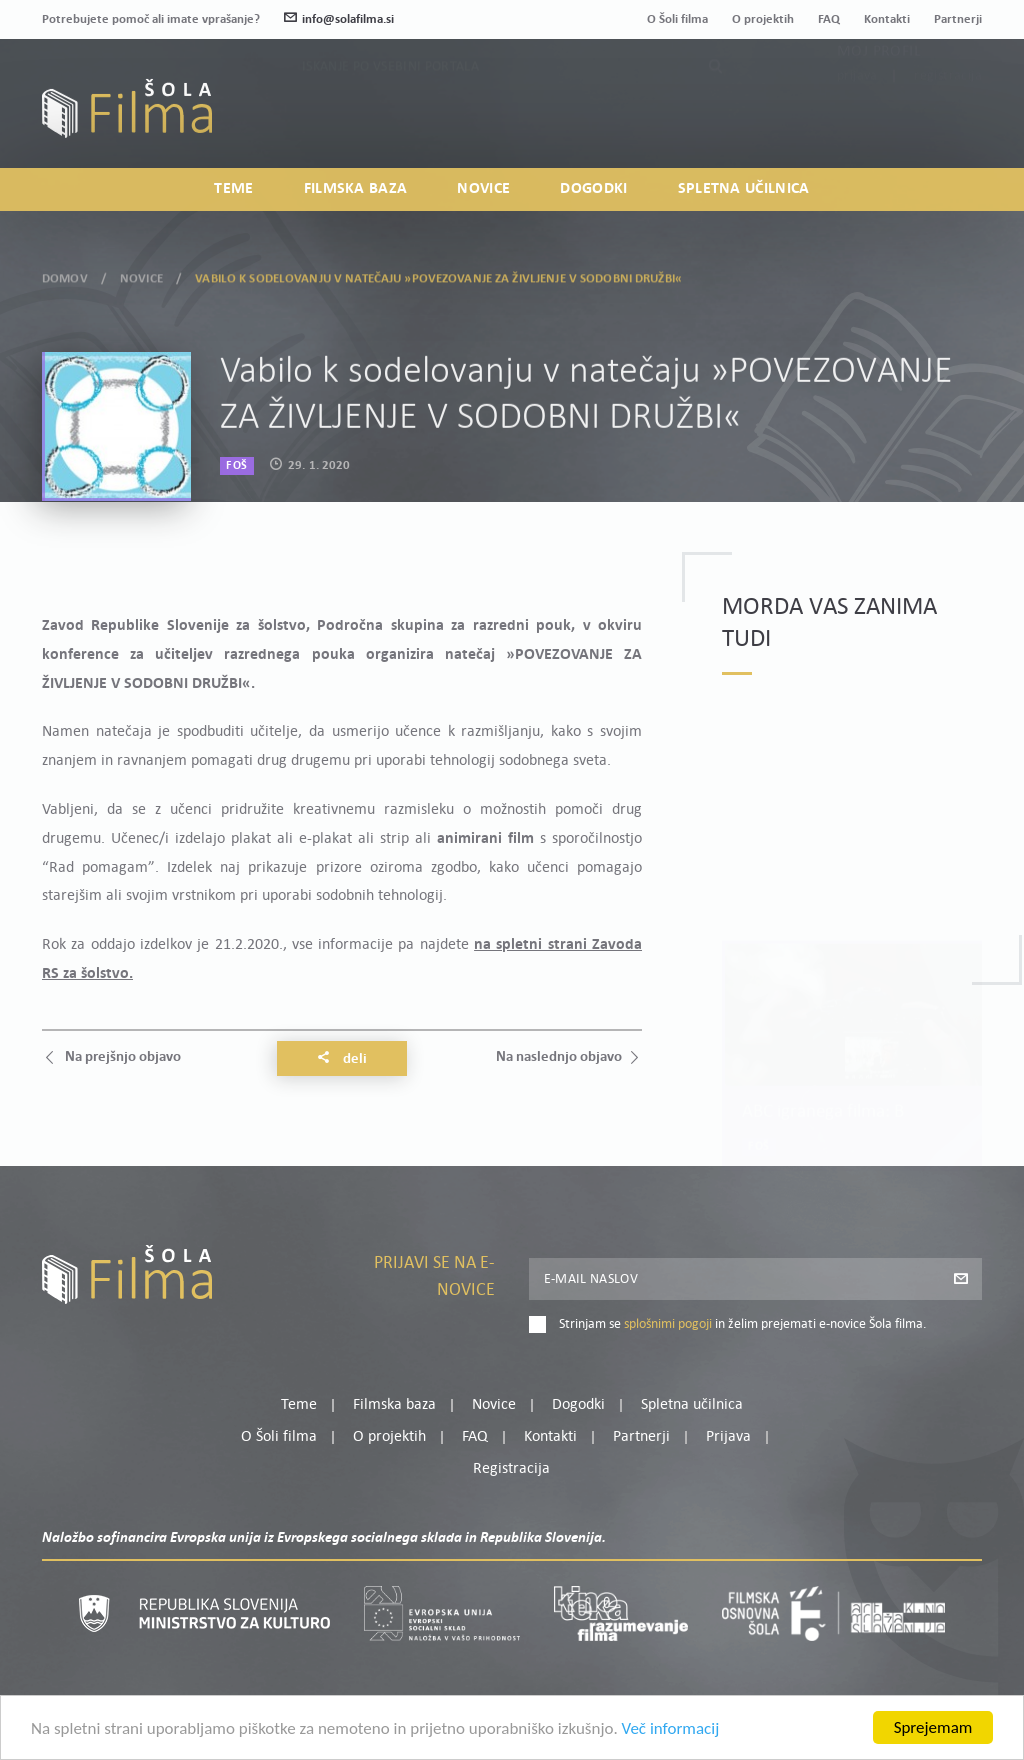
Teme (233, 189)
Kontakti (887, 19)
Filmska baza (356, 189)
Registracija (948, 117)
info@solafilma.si (339, 19)
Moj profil (879, 93)
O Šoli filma (677, 19)
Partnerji (958, 19)
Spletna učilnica (744, 189)
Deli (342, 1059)
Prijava (857, 117)
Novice (483, 189)
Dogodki (593, 189)
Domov (65, 273)
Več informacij (671, 1735)
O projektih (763, 19)
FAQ (829, 19)
